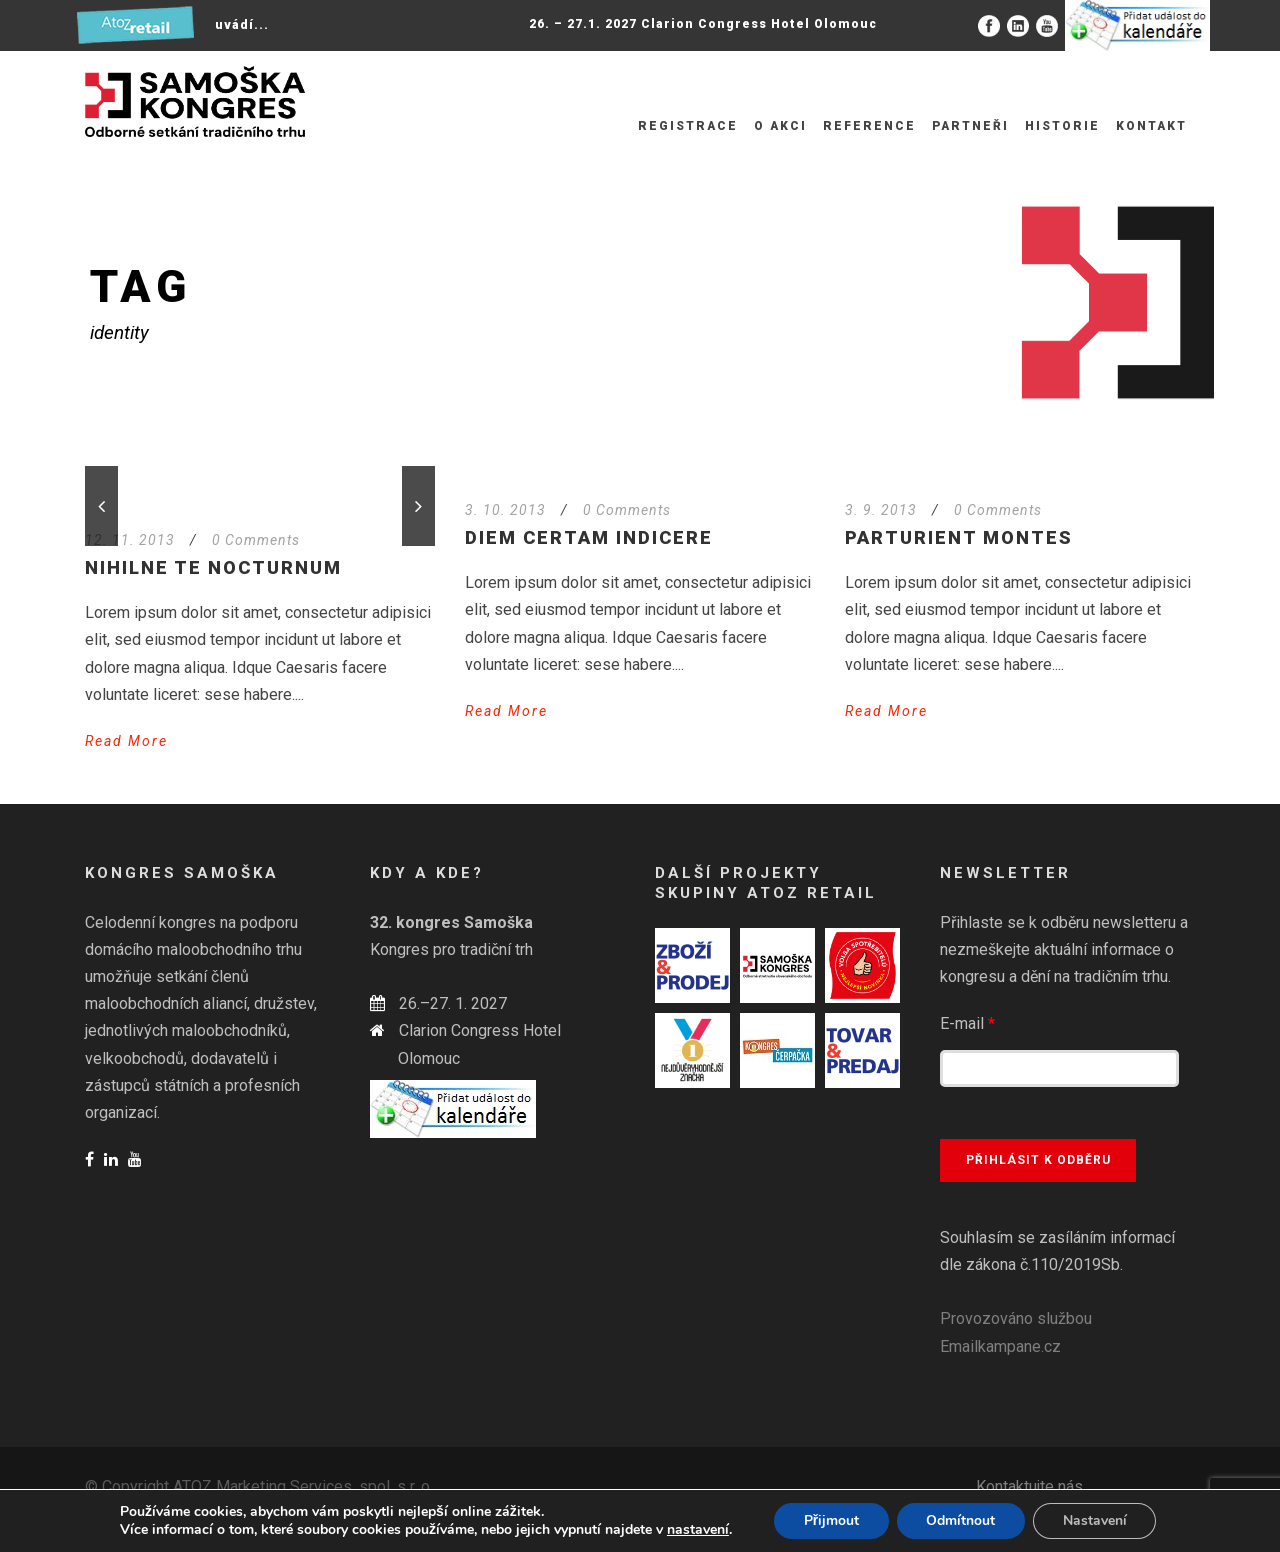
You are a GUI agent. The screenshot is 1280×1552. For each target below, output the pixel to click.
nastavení (697, 1530)
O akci (780, 126)
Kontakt (1151, 126)
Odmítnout (960, 1520)
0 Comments (256, 540)
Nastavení (1095, 1520)
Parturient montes (959, 537)
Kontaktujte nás (1029, 1486)
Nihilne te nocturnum (213, 567)
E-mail (967, 1023)
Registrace (688, 126)
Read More (126, 741)
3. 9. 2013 (881, 510)
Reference (869, 126)
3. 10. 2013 (505, 510)
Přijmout (830, 1520)
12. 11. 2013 (130, 540)
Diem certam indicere (589, 537)
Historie (1062, 126)
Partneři (970, 126)
